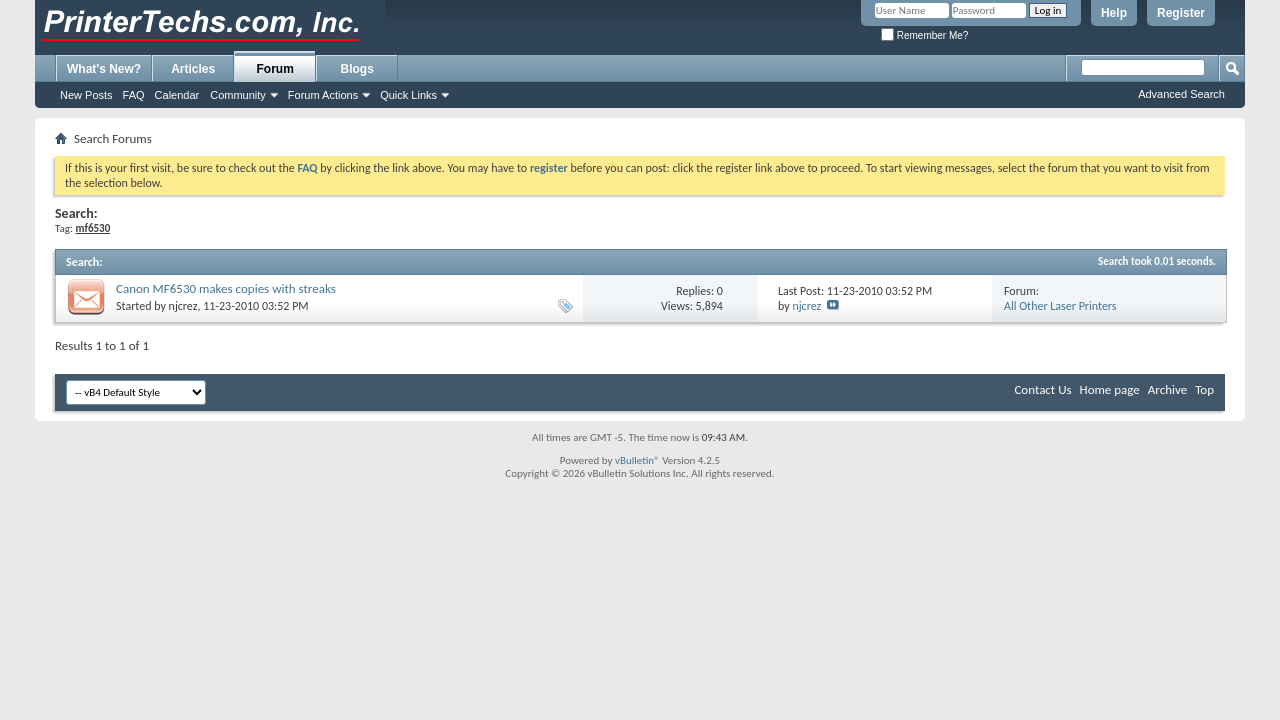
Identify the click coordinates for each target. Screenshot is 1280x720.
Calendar (177, 95)
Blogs (357, 69)
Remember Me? (924, 35)
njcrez (183, 306)
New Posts (86, 95)
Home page (1110, 389)
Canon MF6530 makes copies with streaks (226, 288)
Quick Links (408, 95)
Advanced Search (1181, 94)
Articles (193, 69)
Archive (1167, 389)
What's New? (104, 69)
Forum (275, 69)
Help (1114, 13)
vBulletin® (637, 460)
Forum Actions (323, 95)
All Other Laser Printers (1060, 306)
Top (1204, 389)
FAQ (134, 95)
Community (238, 95)
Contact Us (1042, 389)
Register (1181, 13)
